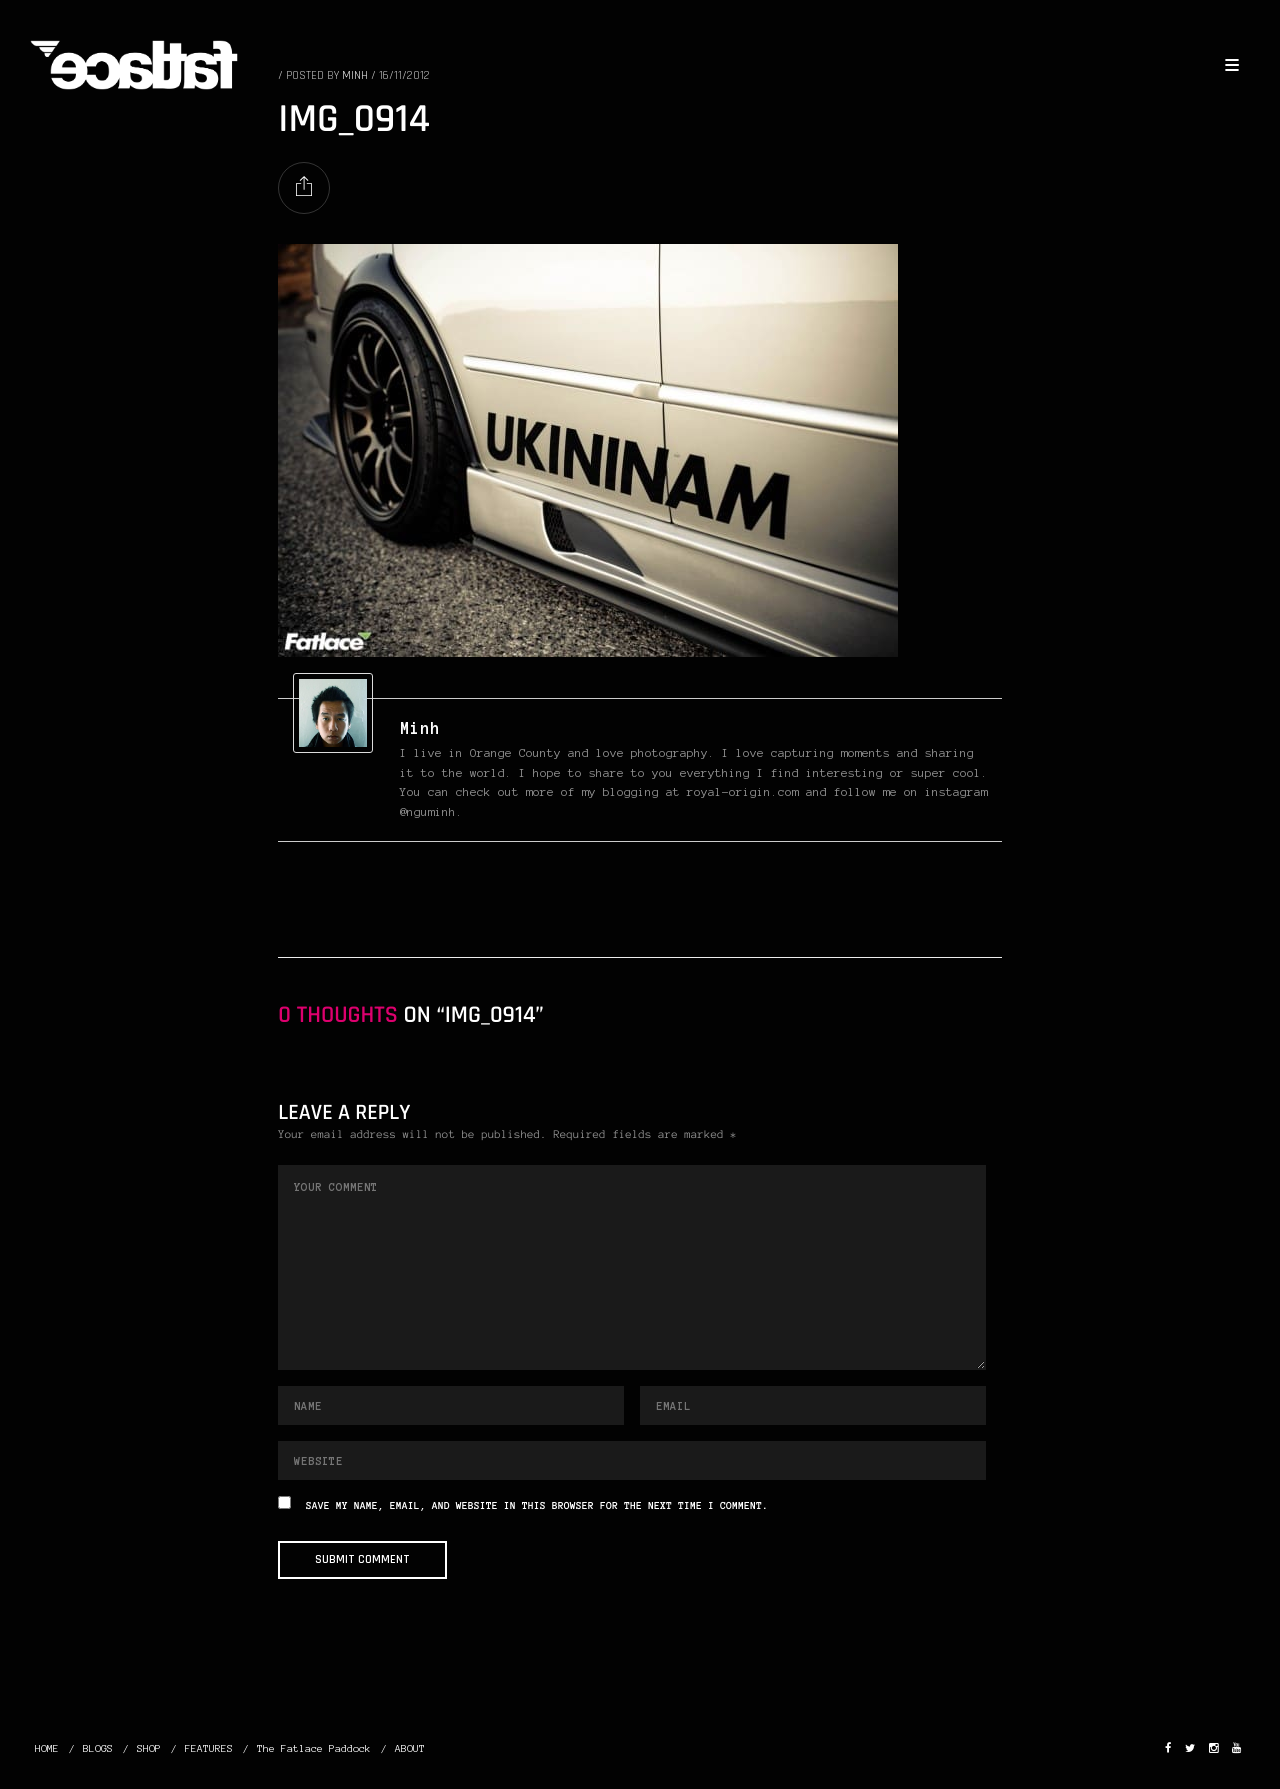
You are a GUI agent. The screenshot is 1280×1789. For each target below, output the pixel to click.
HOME (47, 1748)
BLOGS (98, 1748)
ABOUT (410, 1748)
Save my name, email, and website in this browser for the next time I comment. (537, 1506)
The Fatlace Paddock (314, 1748)
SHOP (149, 1748)
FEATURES (209, 1748)
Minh (420, 728)
